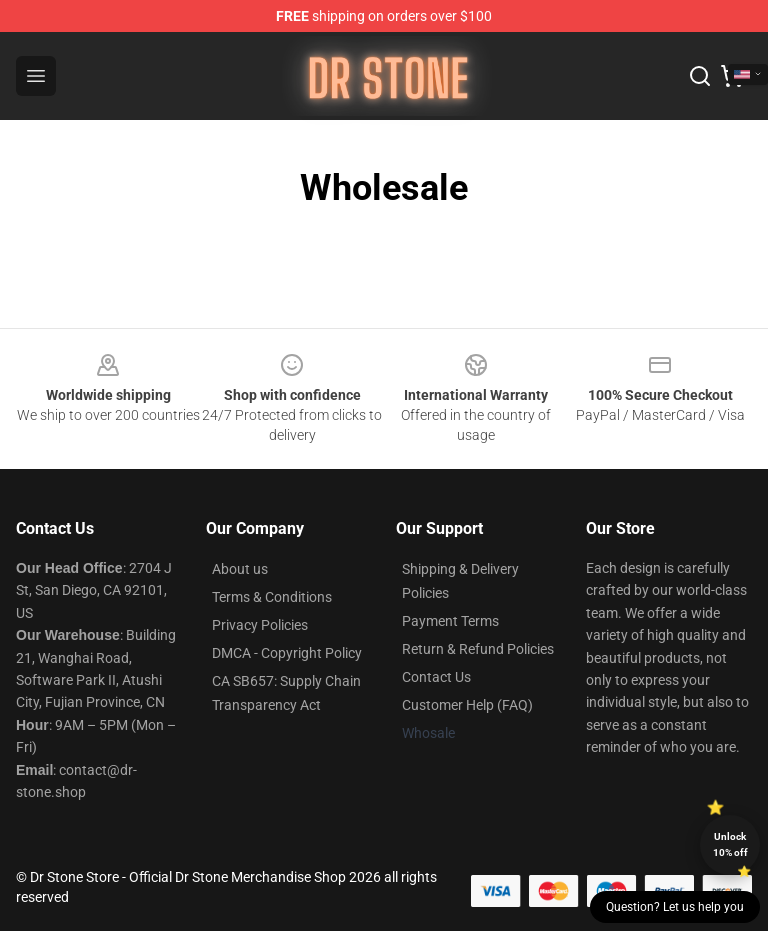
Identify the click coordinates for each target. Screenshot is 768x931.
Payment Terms (450, 621)
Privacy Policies (260, 625)
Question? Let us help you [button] (675, 907)
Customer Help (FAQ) (467, 705)
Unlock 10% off (730, 844)
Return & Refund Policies (478, 649)
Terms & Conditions (272, 597)
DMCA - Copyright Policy (287, 653)
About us (240, 569)
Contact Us (436, 677)
